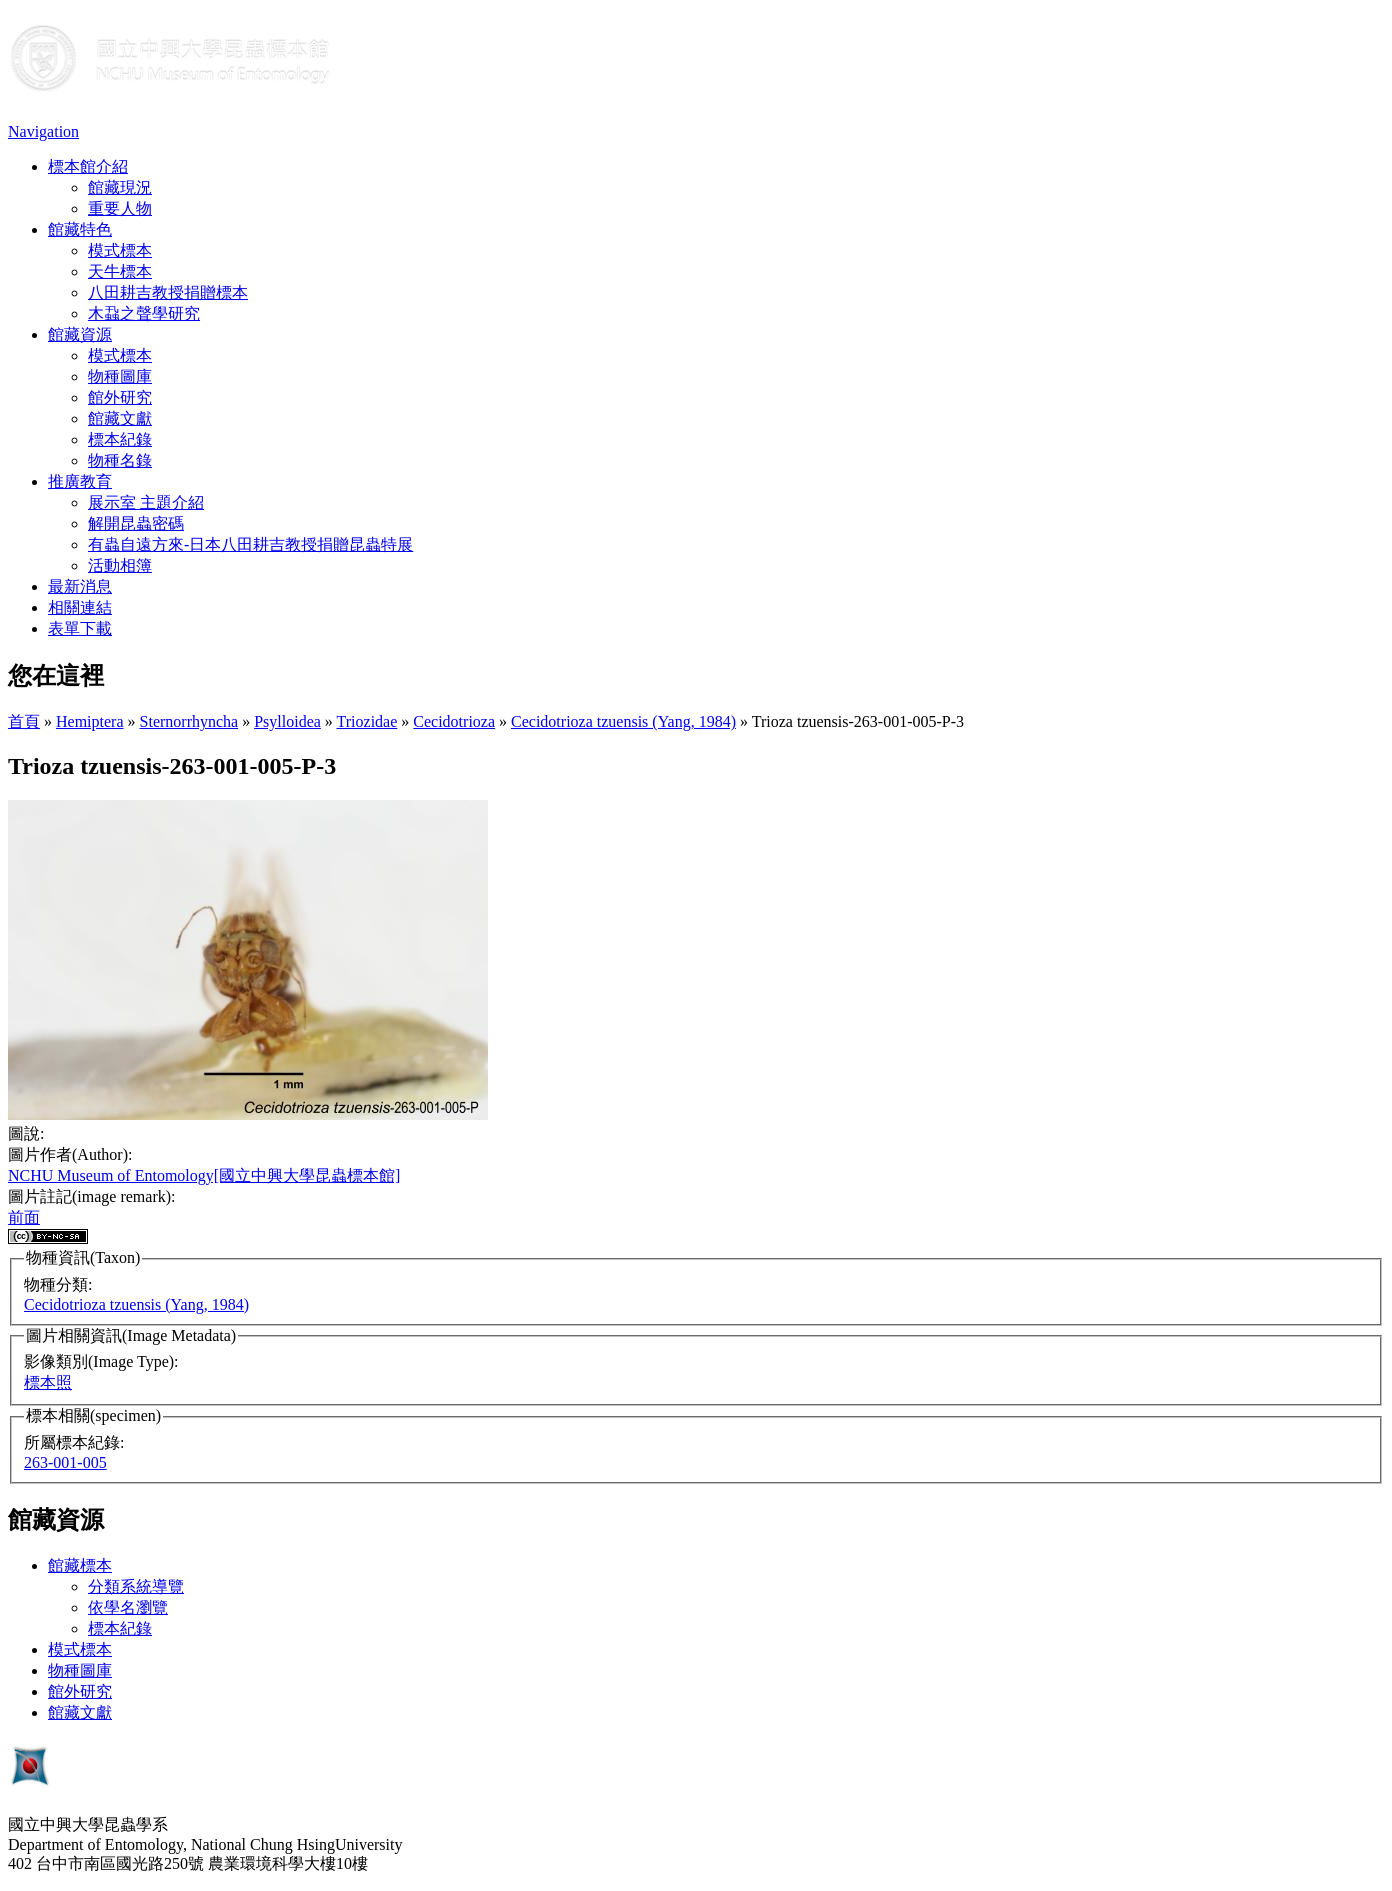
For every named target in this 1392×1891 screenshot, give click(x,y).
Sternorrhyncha (189, 721)
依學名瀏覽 (128, 1607)
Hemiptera (90, 721)
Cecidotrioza (454, 721)
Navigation (43, 131)
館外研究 (120, 397)
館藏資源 (80, 334)
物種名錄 (120, 460)
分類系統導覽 (136, 1586)
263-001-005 (65, 1462)
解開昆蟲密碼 (136, 523)
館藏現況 (120, 187)
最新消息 (80, 586)
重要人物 (120, 208)
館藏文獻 (120, 418)
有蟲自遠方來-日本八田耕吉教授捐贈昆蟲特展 (250, 544)
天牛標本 (120, 271)
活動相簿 (120, 565)
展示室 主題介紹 (146, 502)
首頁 (24, 721)
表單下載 (80, 628)
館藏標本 (80, 1565)
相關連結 (80, 607)
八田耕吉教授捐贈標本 (168, 292)
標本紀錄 (120, 439)
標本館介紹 (88, 166)
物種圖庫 (120, 376)
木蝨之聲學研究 (144, 313)
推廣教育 (80, 481)
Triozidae (367, 721)
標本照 (48, 1382)
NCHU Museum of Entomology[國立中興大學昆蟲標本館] (204, 1175)
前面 (24, 1217)
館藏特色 (80, 229)
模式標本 (120, 250)
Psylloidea (287, 721)
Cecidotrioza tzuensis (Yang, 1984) (623, 721)
